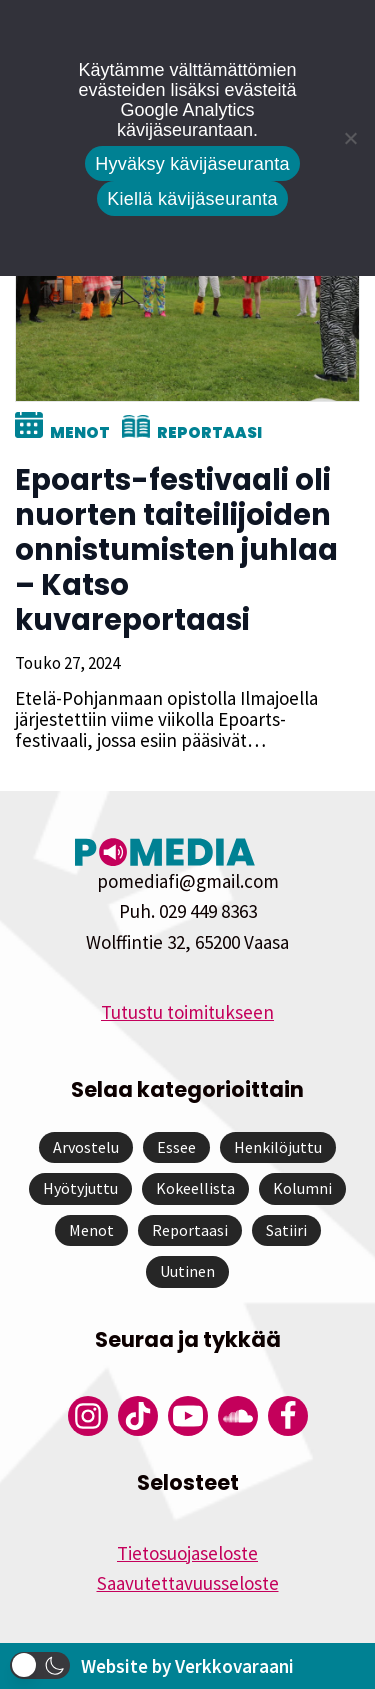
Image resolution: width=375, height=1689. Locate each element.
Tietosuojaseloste (187, 1553)
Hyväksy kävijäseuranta (192, 164)
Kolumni (302, 1188)
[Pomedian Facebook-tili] (288, 1416)
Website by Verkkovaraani (187, 1666)
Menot (80, 432)
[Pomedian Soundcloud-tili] (238, 1416)
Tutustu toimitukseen (187, 1012)
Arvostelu (86, 1147)
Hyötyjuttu (80, 1188)
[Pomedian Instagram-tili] (88, 1416)
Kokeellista (195, 1188)
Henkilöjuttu (278, 1147)
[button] (40, 1665)
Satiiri (286, 1230)
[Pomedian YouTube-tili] (188, 1416)
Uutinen (187, 1271)
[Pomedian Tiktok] (138, 1416)
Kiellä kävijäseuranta (192, 199)
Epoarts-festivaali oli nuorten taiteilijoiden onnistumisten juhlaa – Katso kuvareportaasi (176, 550)
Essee (176, 1147)
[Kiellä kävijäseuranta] (350, 138)
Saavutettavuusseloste (188, 1583)
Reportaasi (209, 432)
